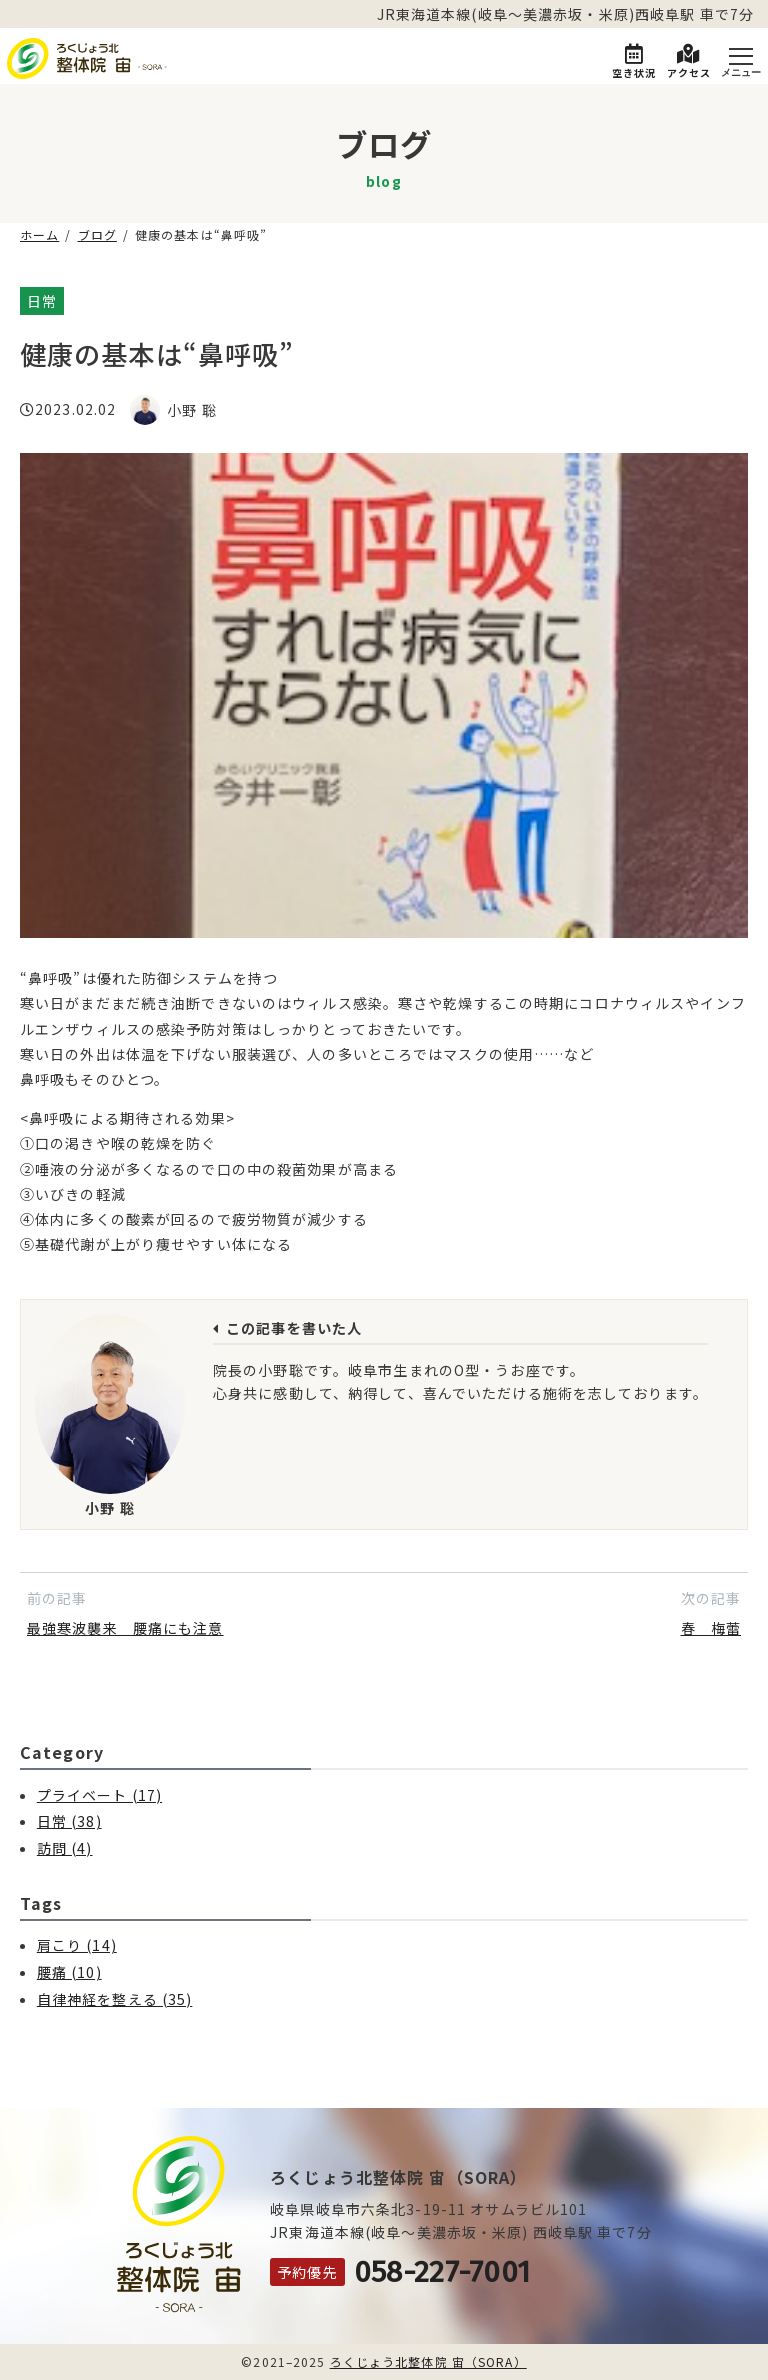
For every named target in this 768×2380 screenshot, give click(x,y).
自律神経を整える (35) (115, 1999)
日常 (42, 301)
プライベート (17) (99, 1795)
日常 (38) (69, 1821)
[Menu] (741, 58)
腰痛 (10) (69, 1972)
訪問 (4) (65, 1848)
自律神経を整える (129, 300)
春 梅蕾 (711, 1628)
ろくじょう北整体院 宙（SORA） (428, 2361)
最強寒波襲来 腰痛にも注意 (125, 1628)
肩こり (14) (77, 1945)
